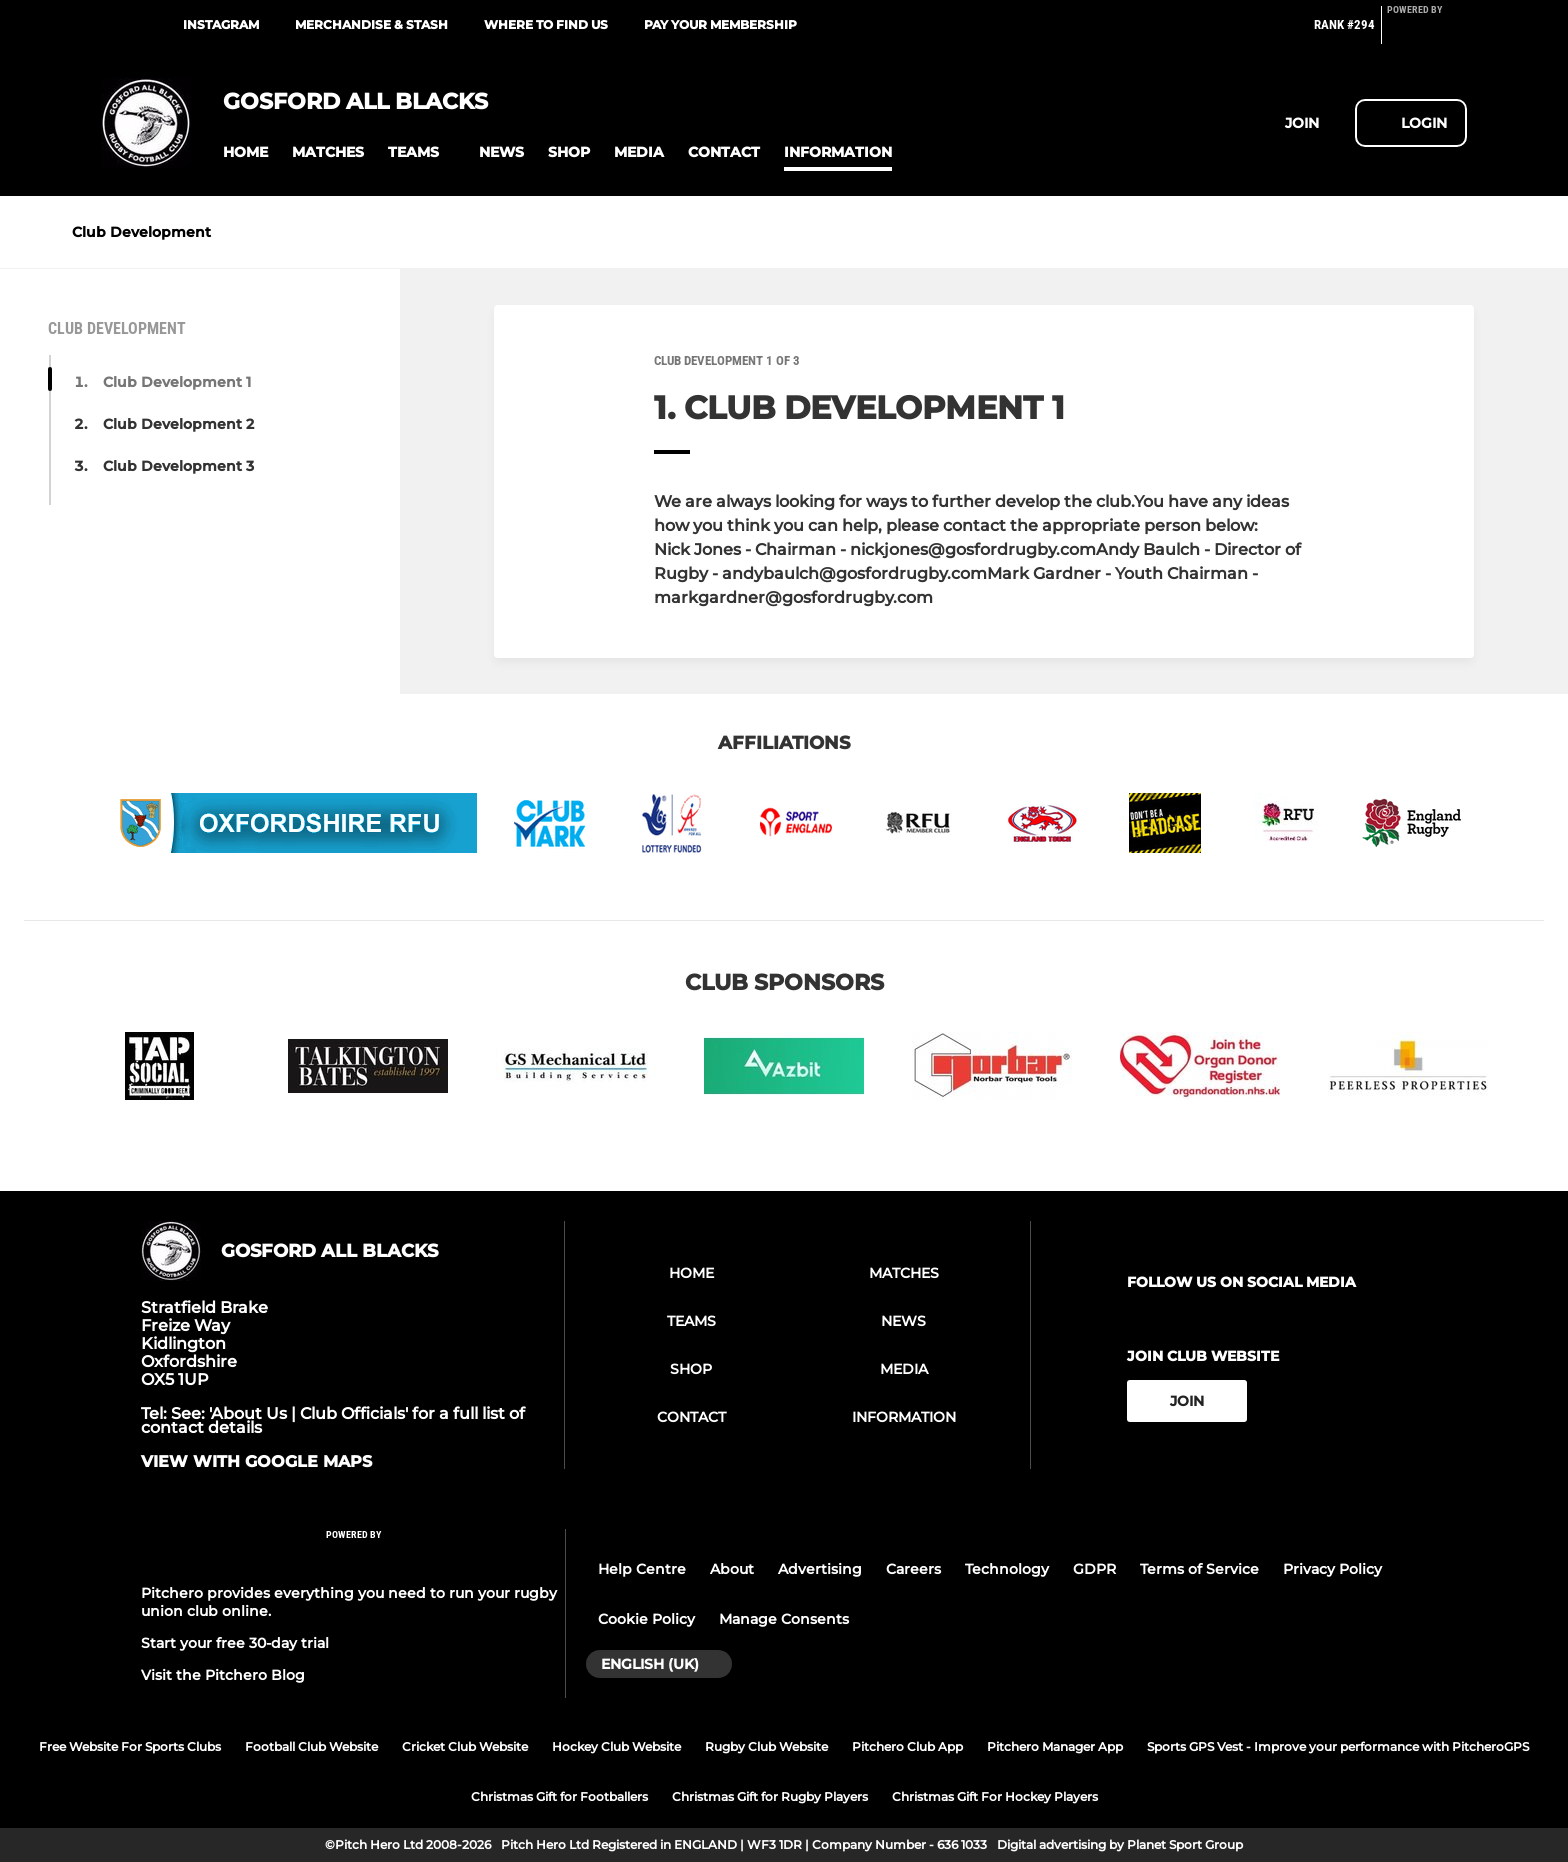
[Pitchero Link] (1427, 33)
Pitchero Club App (907, 1746)
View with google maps (256, 1462)
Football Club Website (311, 1746)
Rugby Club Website (766, 1746)
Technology (1007, 1569)
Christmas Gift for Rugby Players (770, 1796)
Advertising (820, 1569)
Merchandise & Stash (371, 24)
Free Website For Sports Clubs (130, 1746)
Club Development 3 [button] (178, 466)
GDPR (1094, 1569)
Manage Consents (784, 1619)
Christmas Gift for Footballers (559, 1796)
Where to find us (546, 24)
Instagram (221, 24)
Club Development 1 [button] (177, 382)
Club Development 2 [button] (178, 424)
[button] (245, 152)
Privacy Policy (1332, 1569)
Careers (913, 1569)
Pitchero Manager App (1055, 1746)
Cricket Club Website (465, 1746)
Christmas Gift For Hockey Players (995, 1796)
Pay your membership (720, 24)
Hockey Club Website (616, 1746)
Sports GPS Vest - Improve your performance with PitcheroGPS (1338, 1746)
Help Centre (642, 1569)
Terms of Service (1199, 1569)
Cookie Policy (646, 1619)
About (732, 1569)
